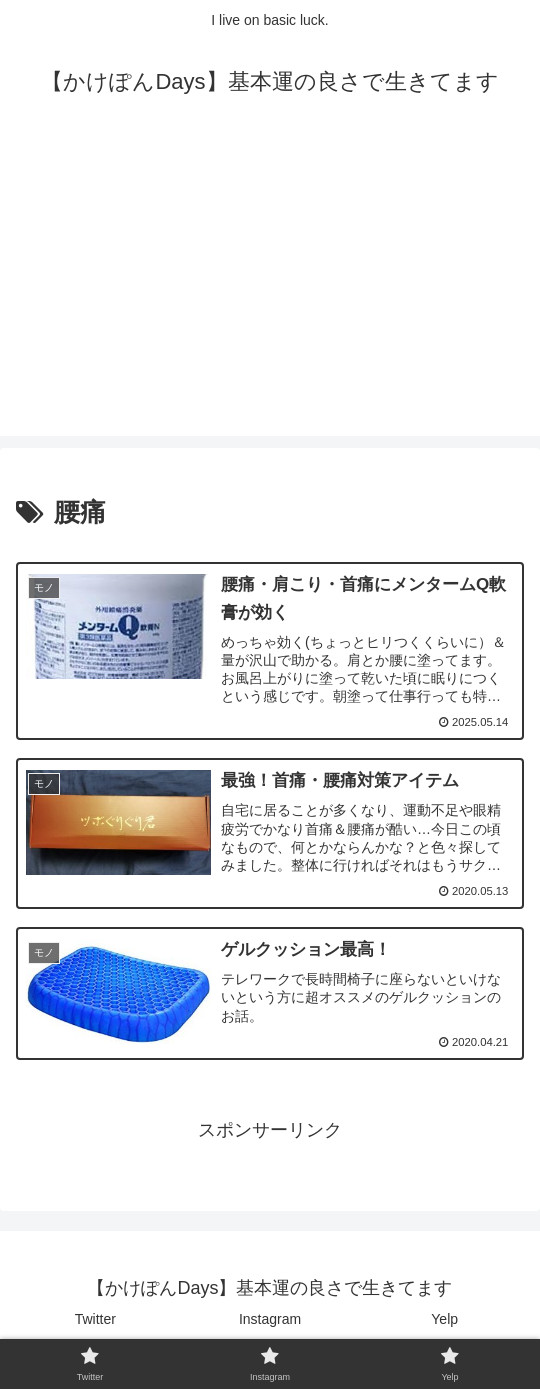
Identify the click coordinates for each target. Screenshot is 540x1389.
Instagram (270, 1325)
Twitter (95, 1325)
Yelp (444, 1325)
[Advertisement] (270, 296)
